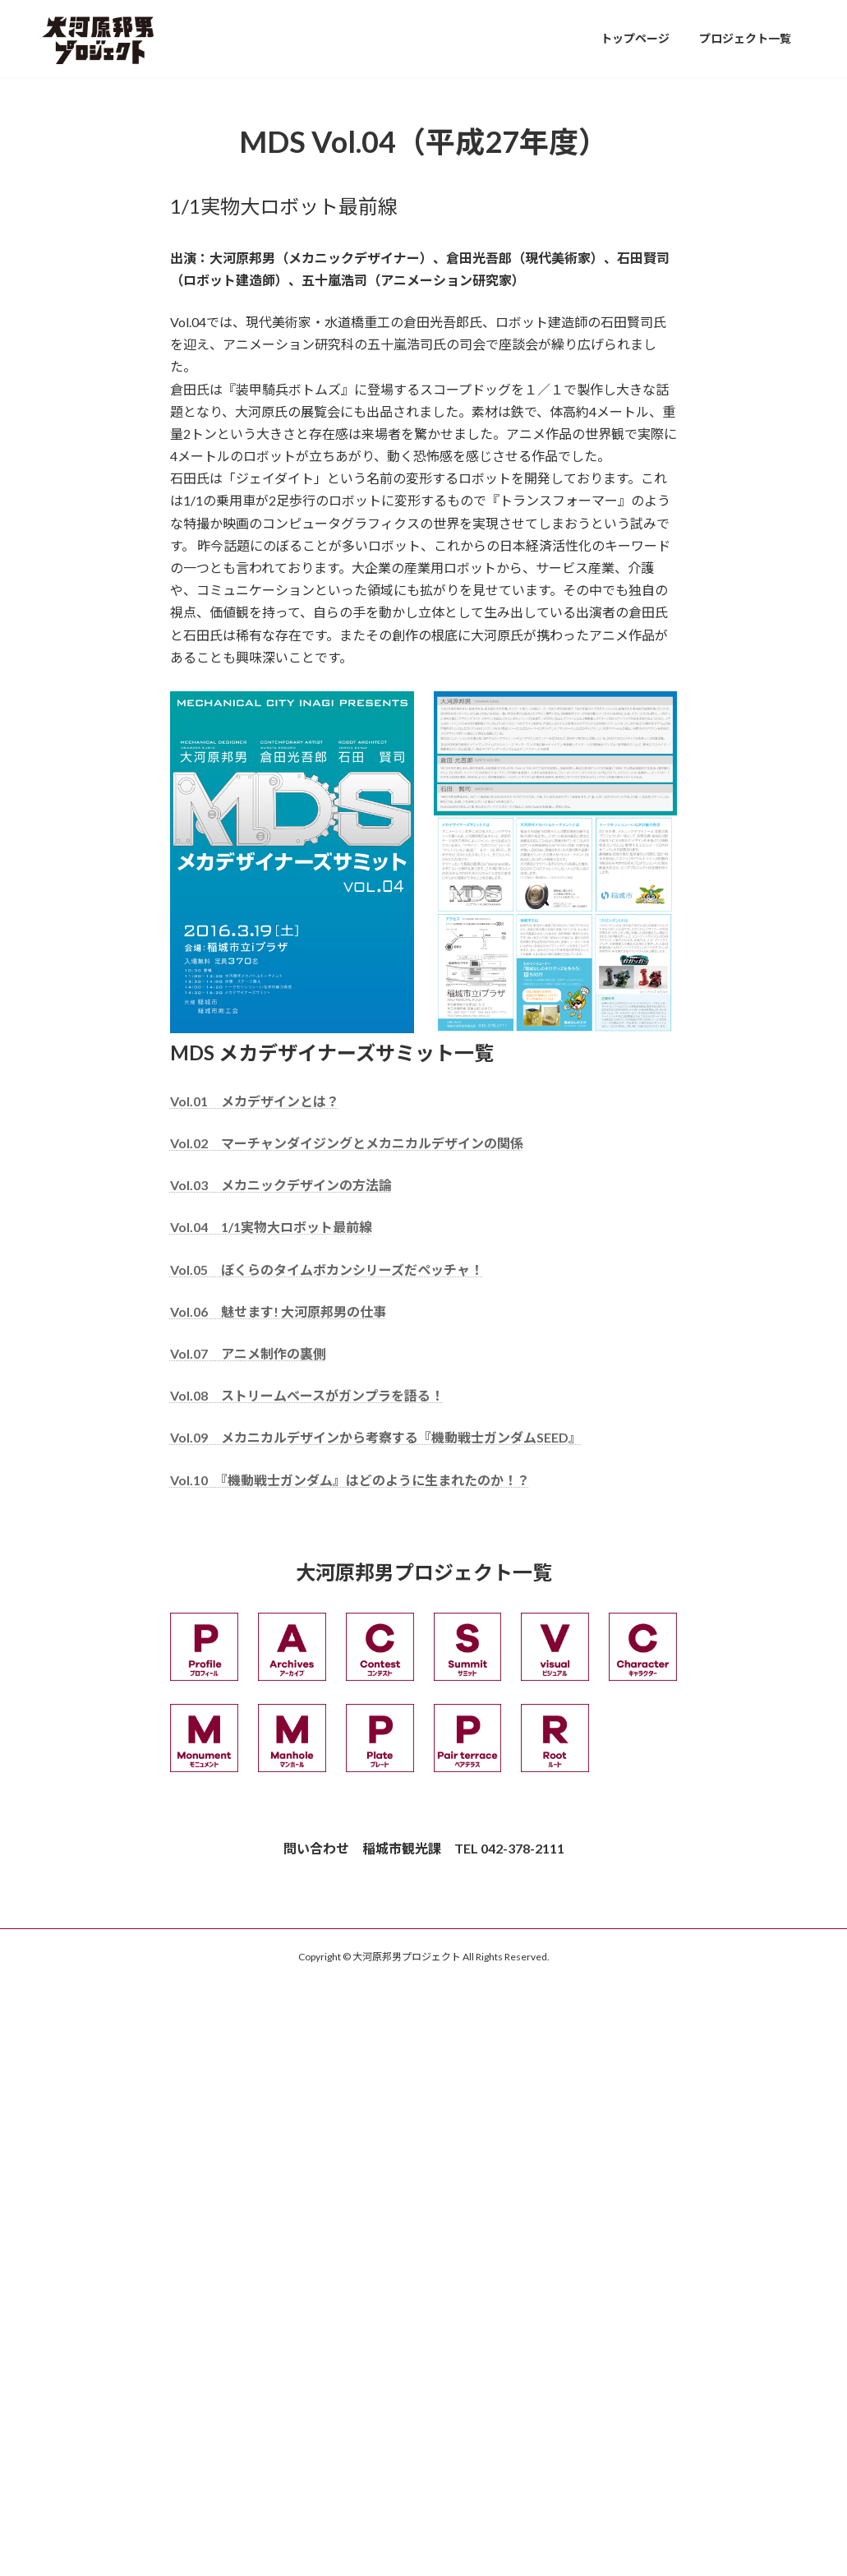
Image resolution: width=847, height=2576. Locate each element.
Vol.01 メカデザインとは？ (254, 1101)
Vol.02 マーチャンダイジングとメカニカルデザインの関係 (346, 1143)
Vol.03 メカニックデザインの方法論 (281, 1185)
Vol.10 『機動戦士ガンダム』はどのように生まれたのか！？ (350, 1480)
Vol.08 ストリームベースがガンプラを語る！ (307, 1395)
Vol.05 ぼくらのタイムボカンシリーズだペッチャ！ (326, 1269)
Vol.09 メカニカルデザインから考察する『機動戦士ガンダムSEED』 (376, 1437)
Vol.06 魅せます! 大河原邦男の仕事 (278, 1311)
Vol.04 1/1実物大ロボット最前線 (271, 1227)
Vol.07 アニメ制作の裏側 (248, 1353)
